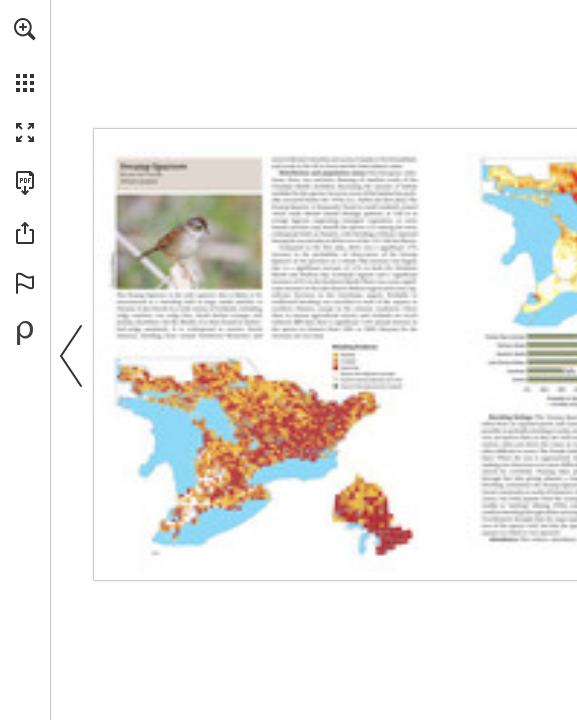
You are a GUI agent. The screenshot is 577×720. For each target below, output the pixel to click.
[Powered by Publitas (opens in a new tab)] (25, 333)
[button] (25, 29)
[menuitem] (25, 55)
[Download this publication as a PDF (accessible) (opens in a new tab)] (25, 183)
